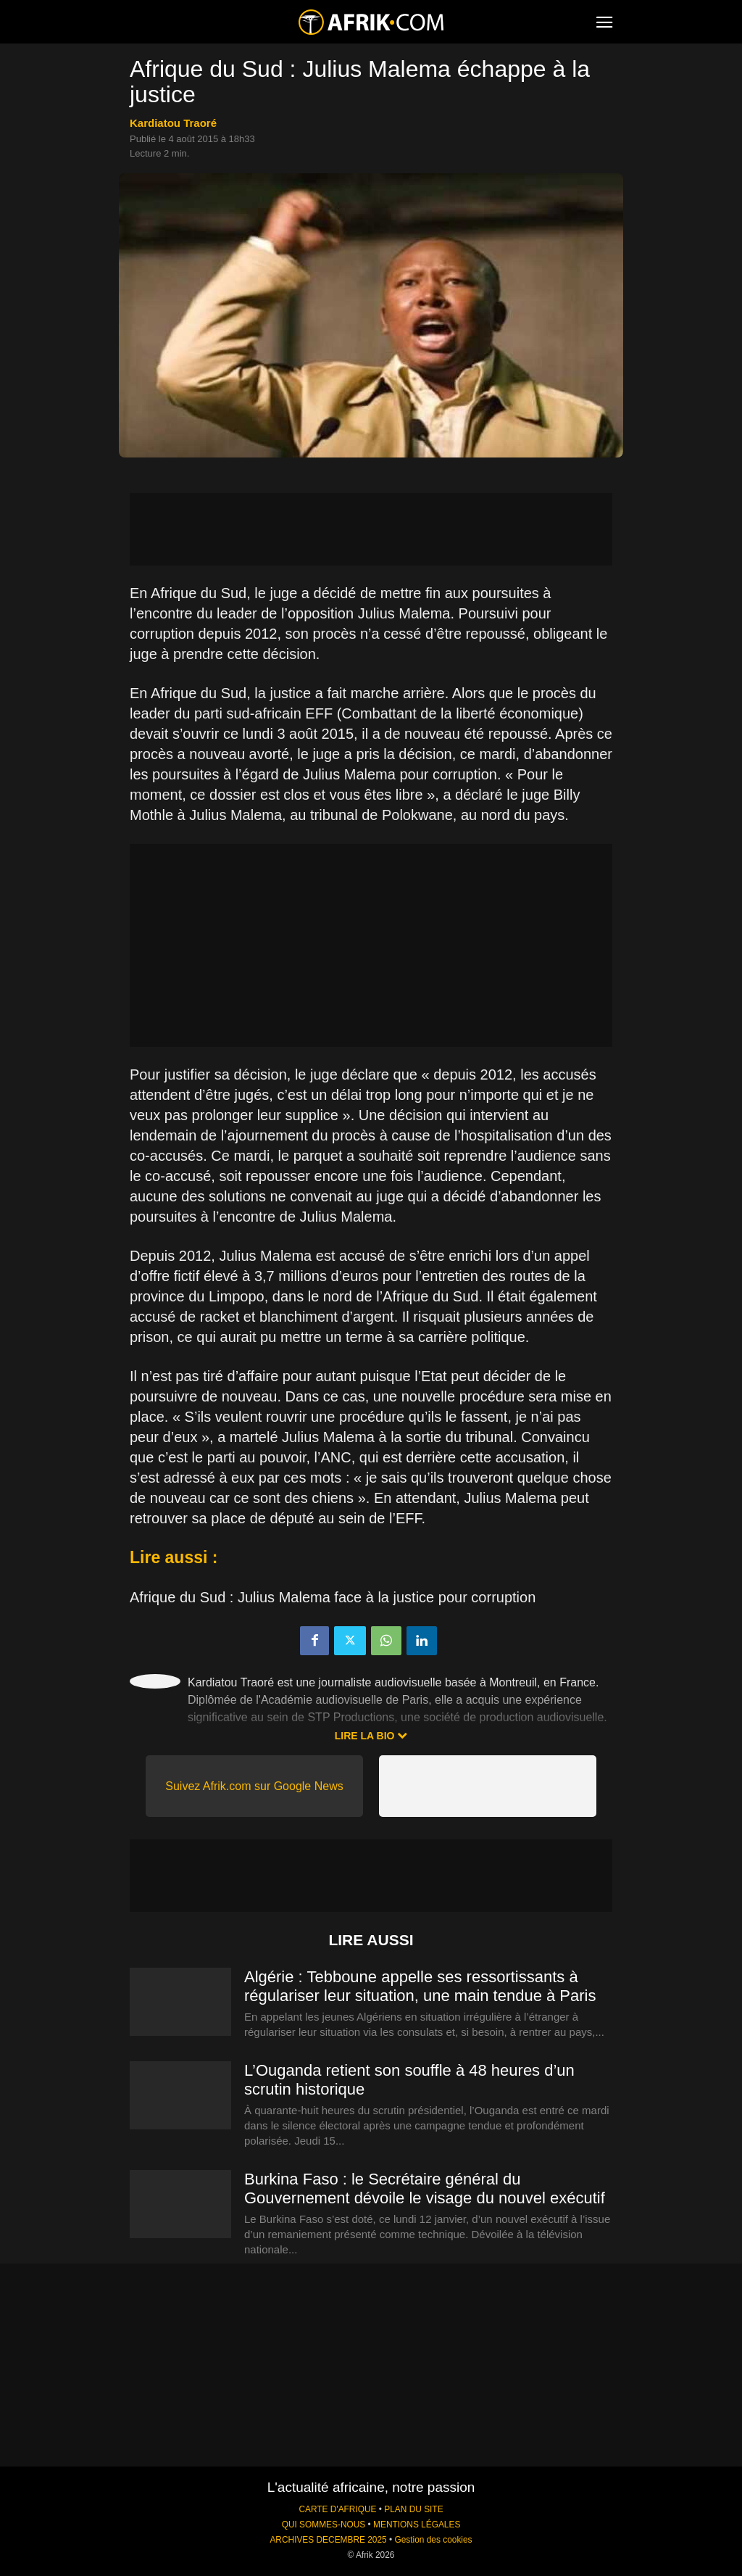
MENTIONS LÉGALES (416, 2524)
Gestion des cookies (433, 2540)
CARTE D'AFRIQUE (337, 2509)
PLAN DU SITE (413, 2509)
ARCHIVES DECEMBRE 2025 (328, 2540)
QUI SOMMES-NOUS (324, 2524)
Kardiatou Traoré (173, 123)
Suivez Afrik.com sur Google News (254, 1786)
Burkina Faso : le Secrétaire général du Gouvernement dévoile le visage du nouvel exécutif (424, 2188)
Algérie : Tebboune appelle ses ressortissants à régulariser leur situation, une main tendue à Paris (420, 1986)
